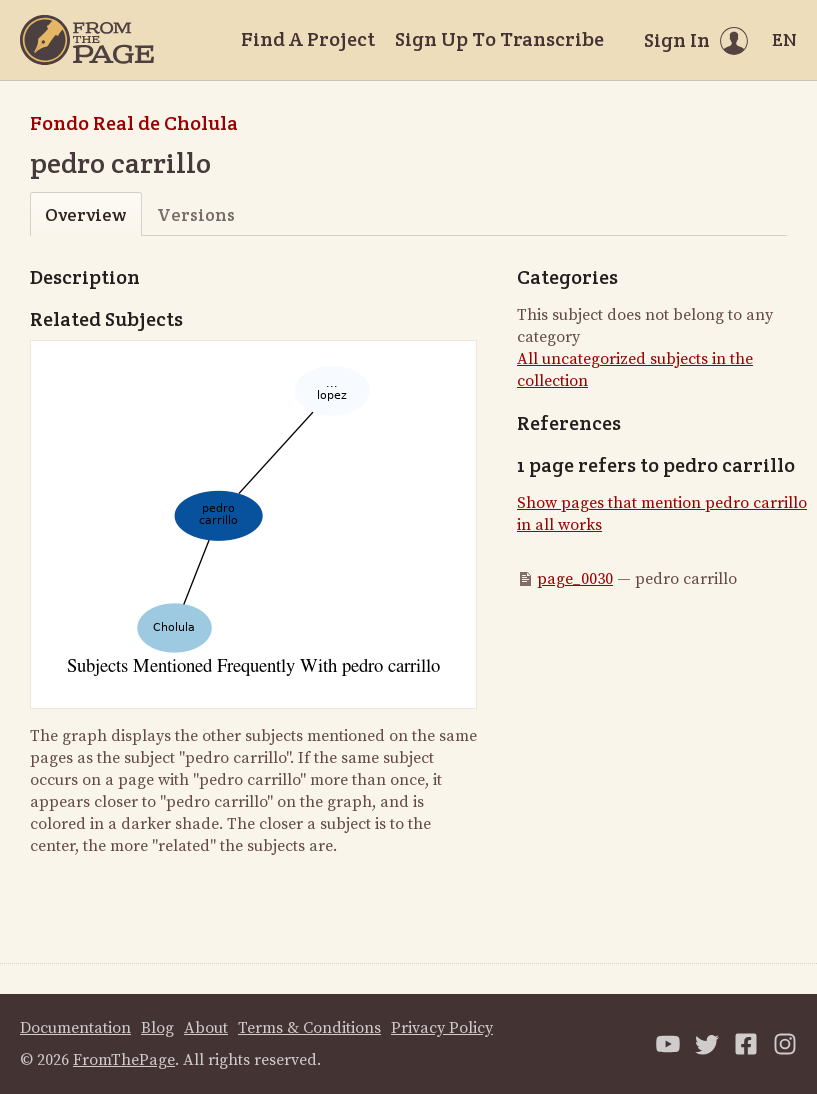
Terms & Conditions (309, 1028)
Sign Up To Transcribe (499, 39)
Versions (196, 214)
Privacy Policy (442, 1028)
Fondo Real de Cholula (134, 123)
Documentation (75, 1028)
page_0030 (575, 579)
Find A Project (308, 39)
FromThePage (124, 1060)
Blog (157, 1028)
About (206, 1028)
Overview (85, 214)
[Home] (87, 40)
